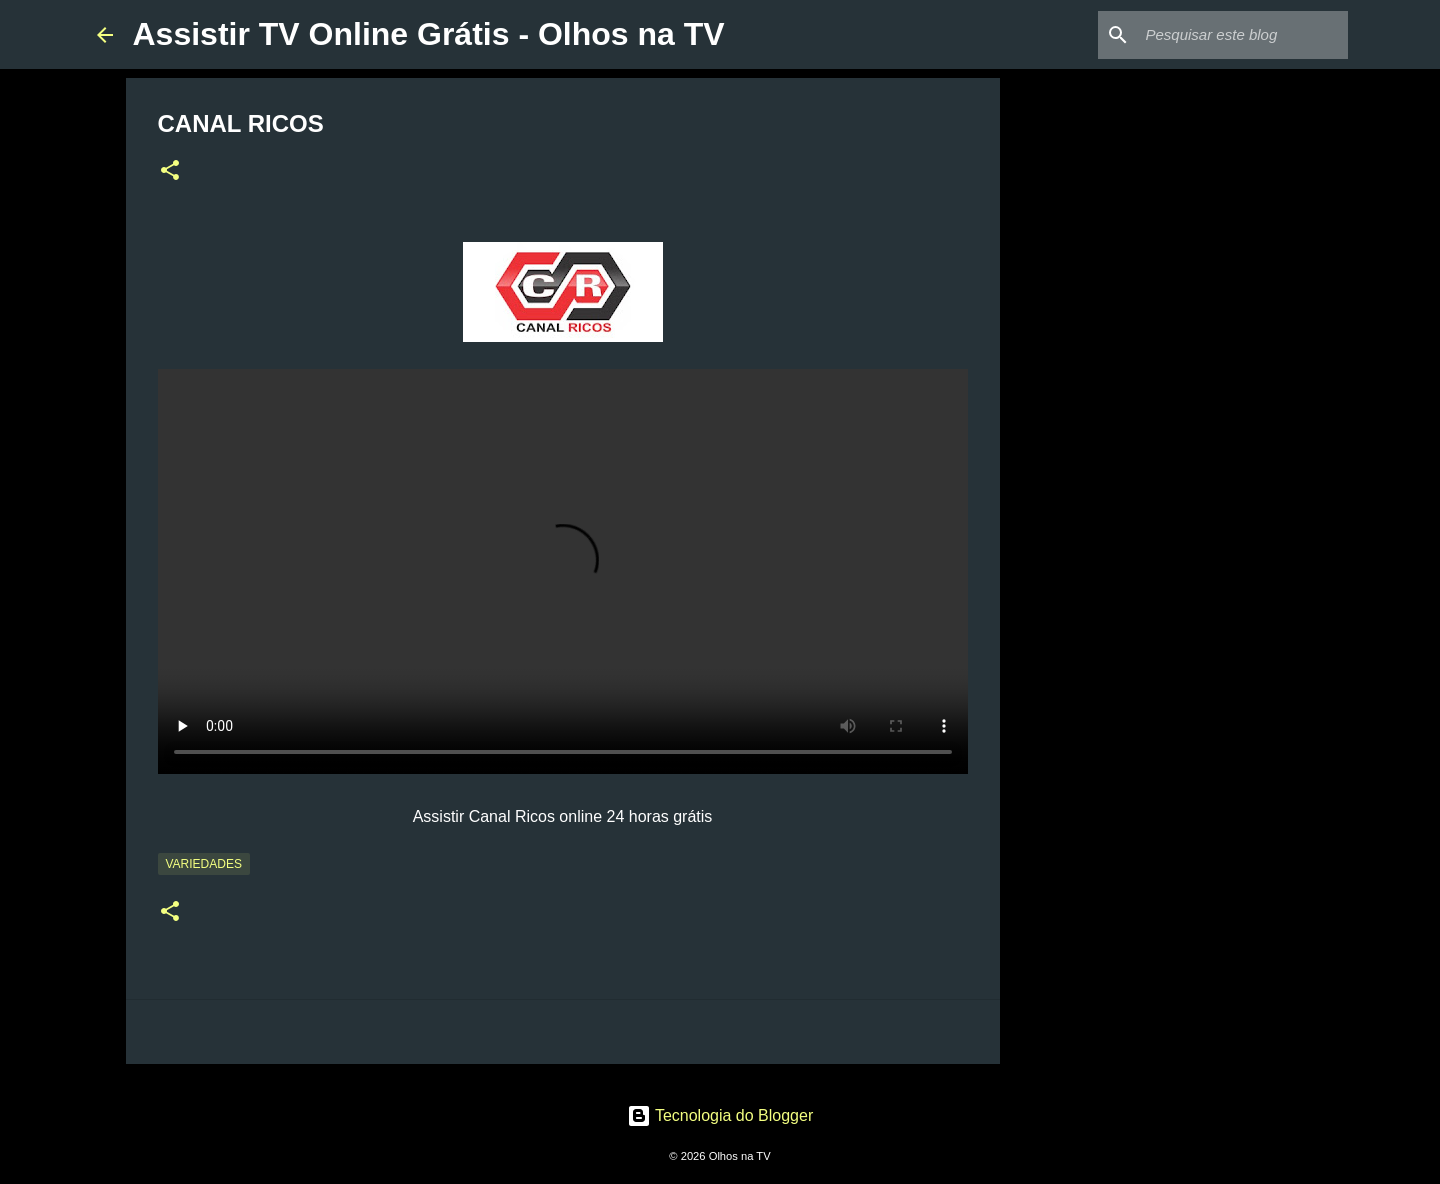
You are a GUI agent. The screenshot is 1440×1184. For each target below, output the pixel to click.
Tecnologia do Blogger (720, 1115)
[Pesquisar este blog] (1243, 35)
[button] (170, 172)
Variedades (204, 864)
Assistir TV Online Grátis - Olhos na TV (429, 34)
